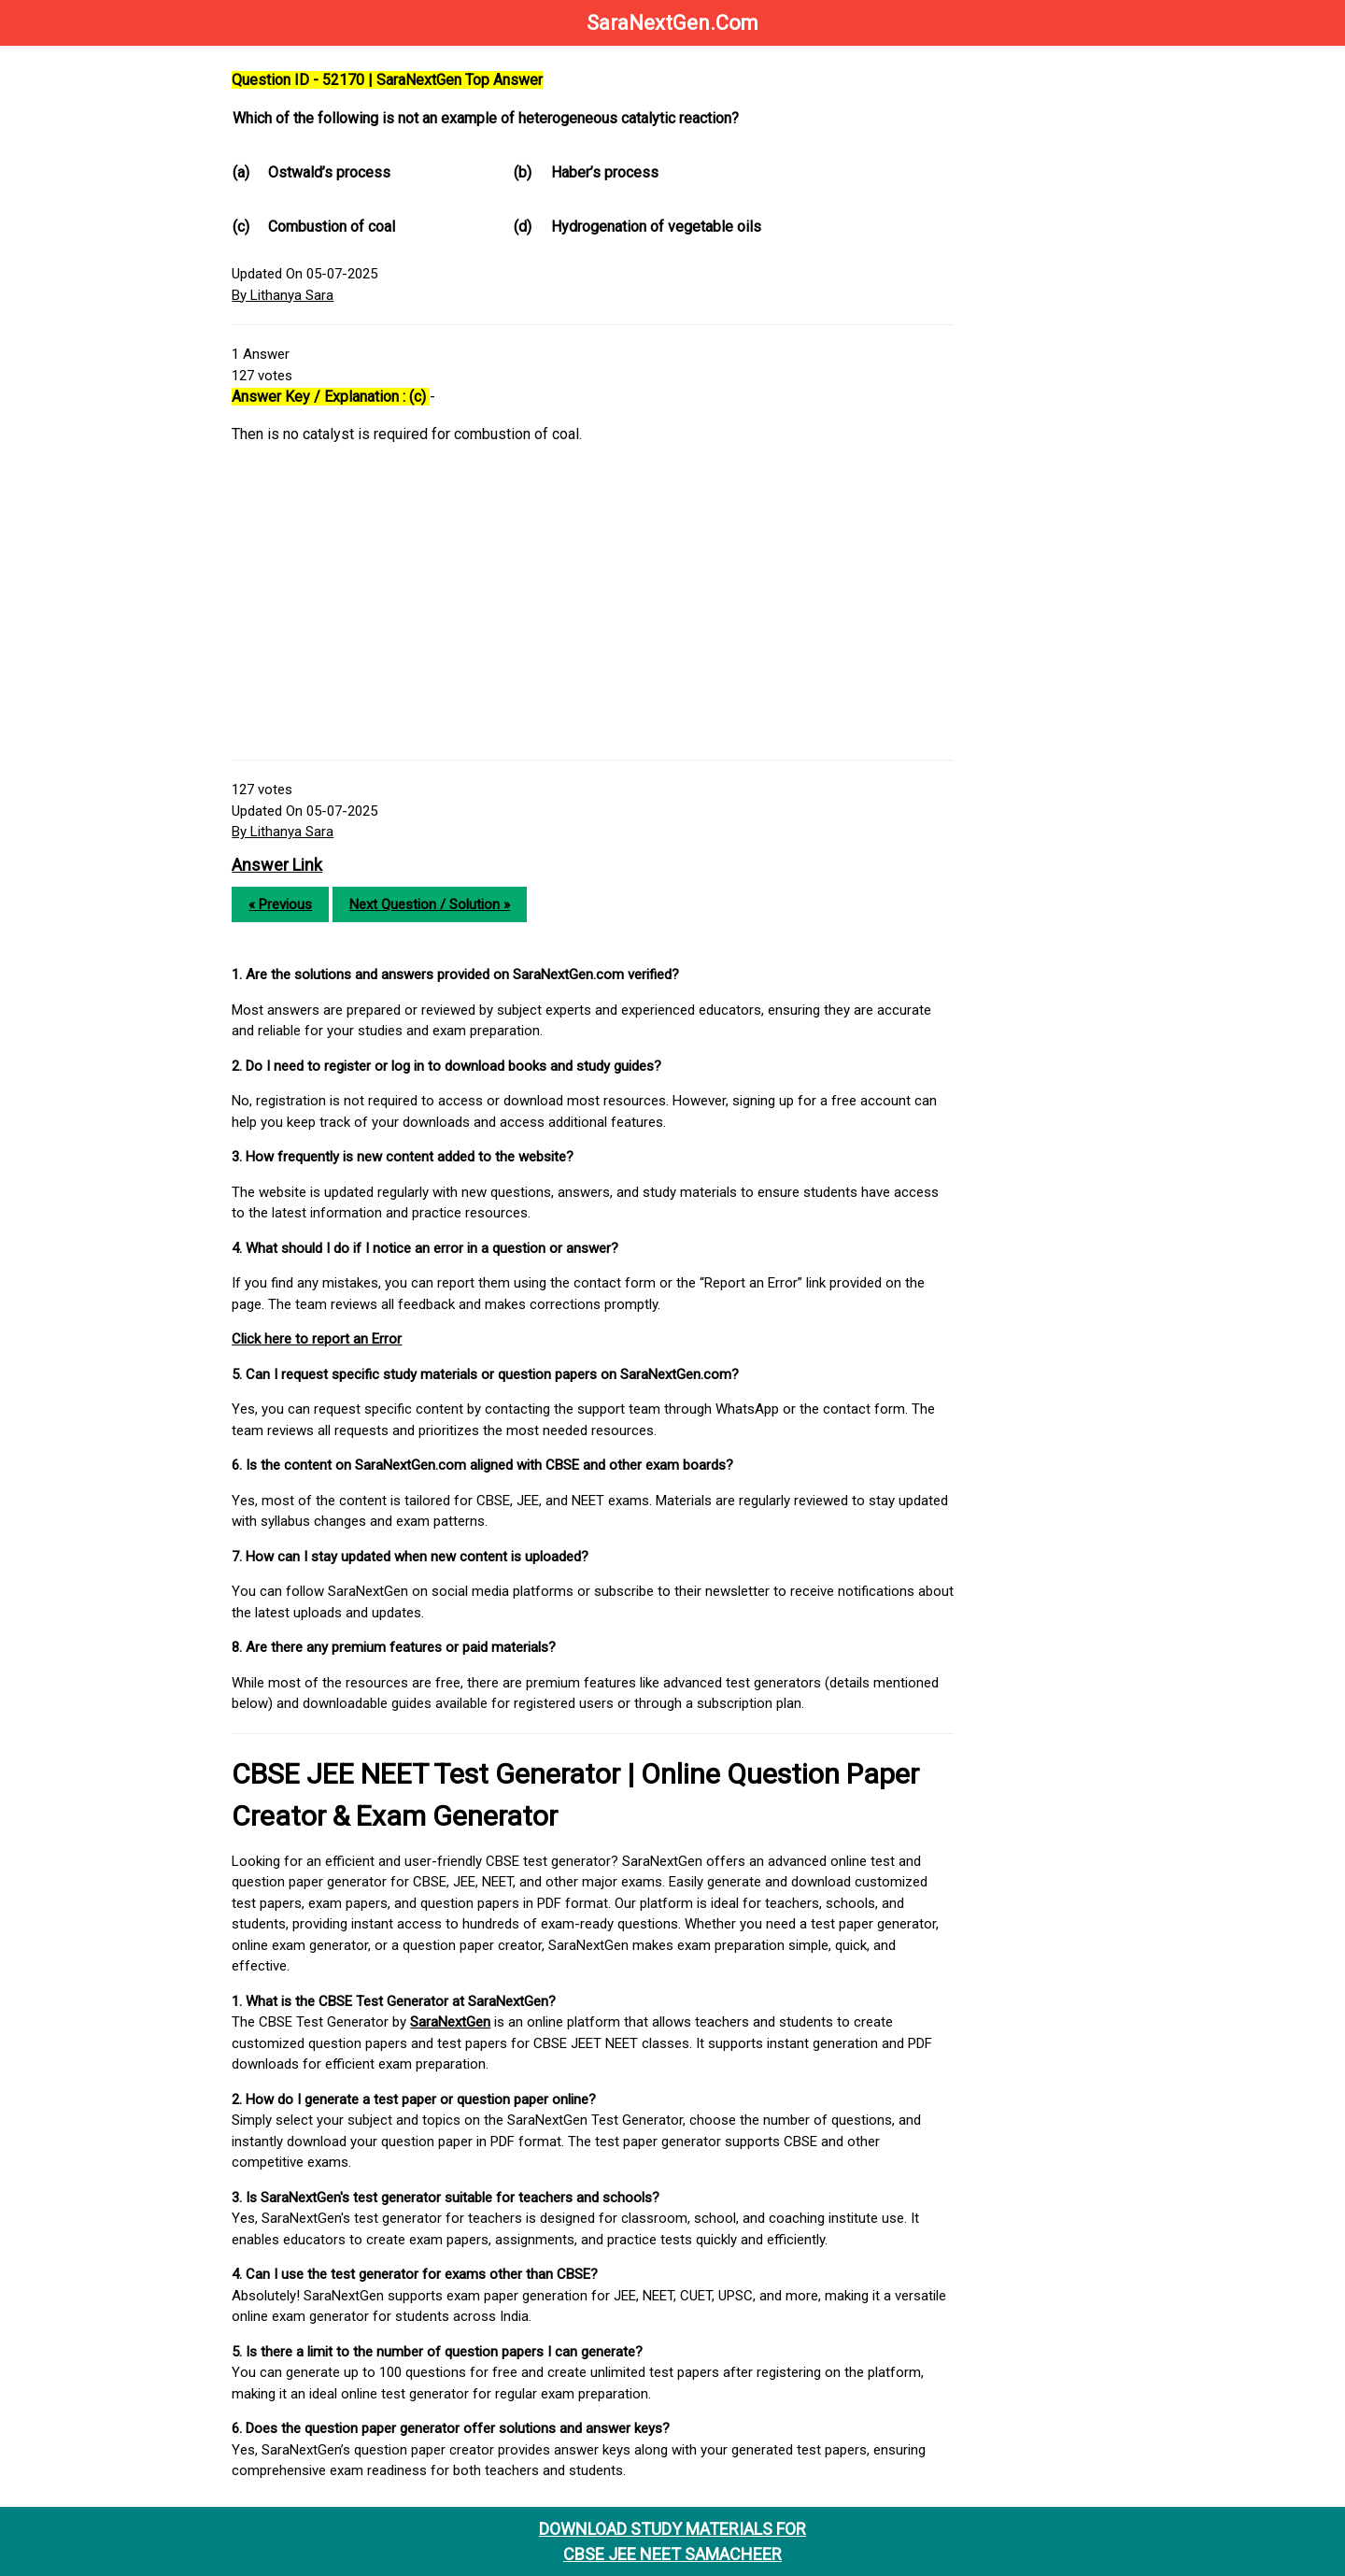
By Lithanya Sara (299, 295)
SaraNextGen (467, 2022)
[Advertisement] (603, 610)
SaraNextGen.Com (672, 23)
